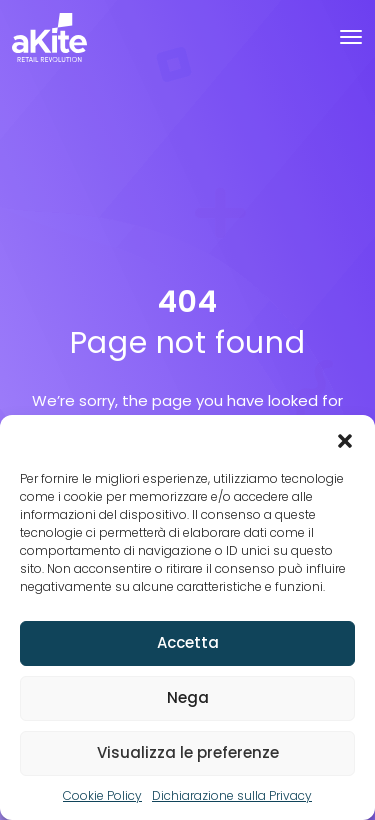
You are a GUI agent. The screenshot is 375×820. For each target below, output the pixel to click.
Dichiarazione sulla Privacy (232, 795)
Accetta (188, 642)
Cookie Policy (102, 795)
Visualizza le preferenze (188, 752)
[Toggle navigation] (351, 37)
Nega (188, 697)
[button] (345, 440)
